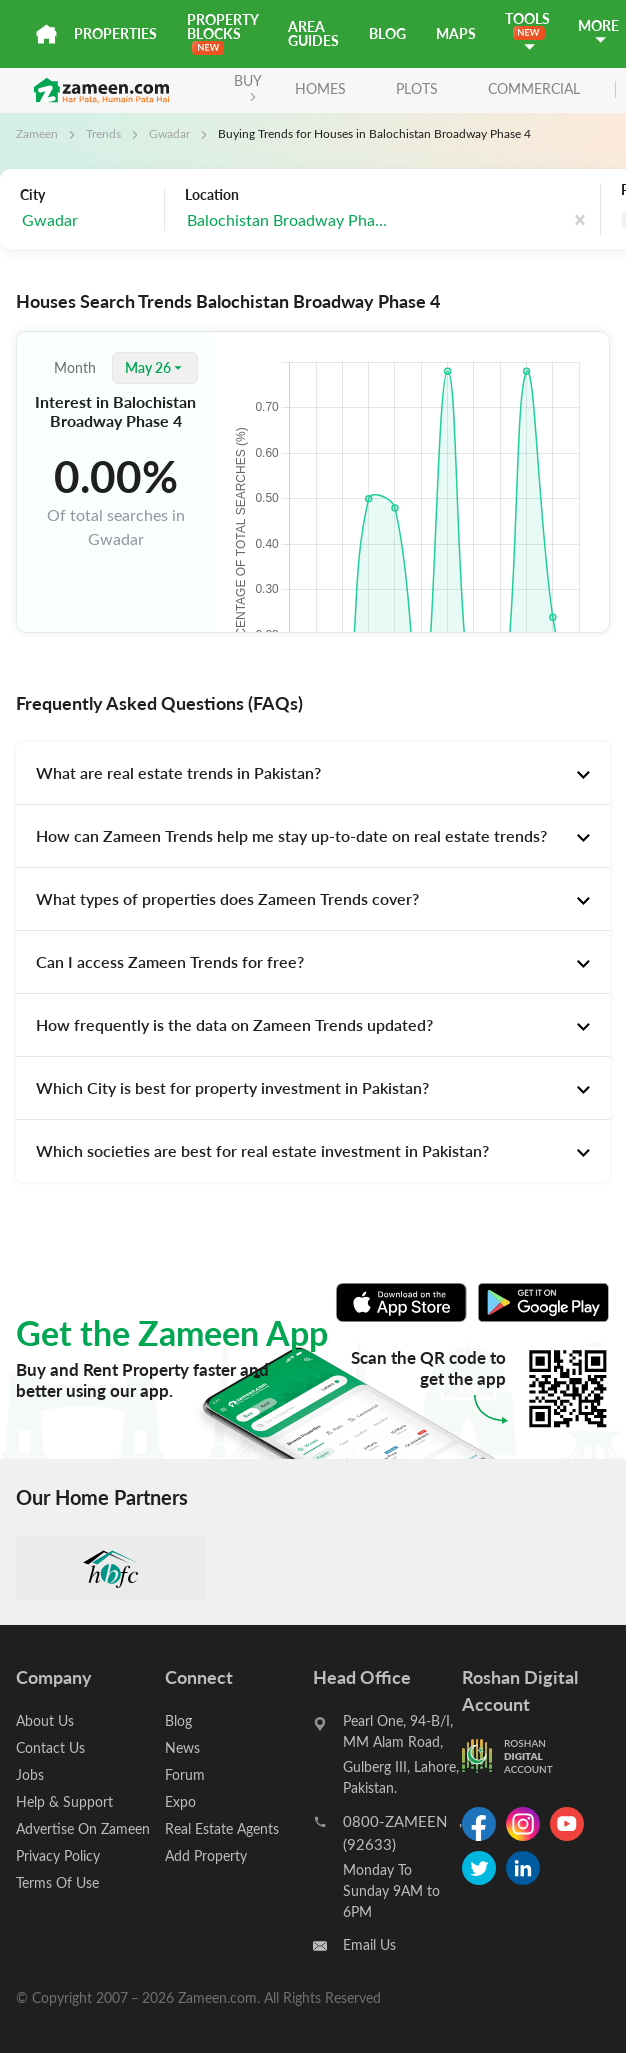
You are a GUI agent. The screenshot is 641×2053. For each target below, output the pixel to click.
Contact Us (50, 1747)
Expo (180, 1801)
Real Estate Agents (222, 1828)
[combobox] (87, 220)
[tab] (313, 773)
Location (212, 195)
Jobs (30, 1774)
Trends (103, 133)
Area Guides (313, 33)
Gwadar (169, 133)
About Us (45, 1720)
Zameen (37, 133)
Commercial (534, 88)
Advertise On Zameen (83, 1828)
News (182, 1747)
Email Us (369, 1944)
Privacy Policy (58, 1855)
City (32, 195)
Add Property (206, 1855)
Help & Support (64, 1801)
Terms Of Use (57, 1882)
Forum (185, 1774)
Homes (320, 88)
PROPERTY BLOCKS (222, 32)
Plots (417, 88)
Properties (115, 33)
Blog (387, 33)
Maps (456, 33)
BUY (248, 86)
